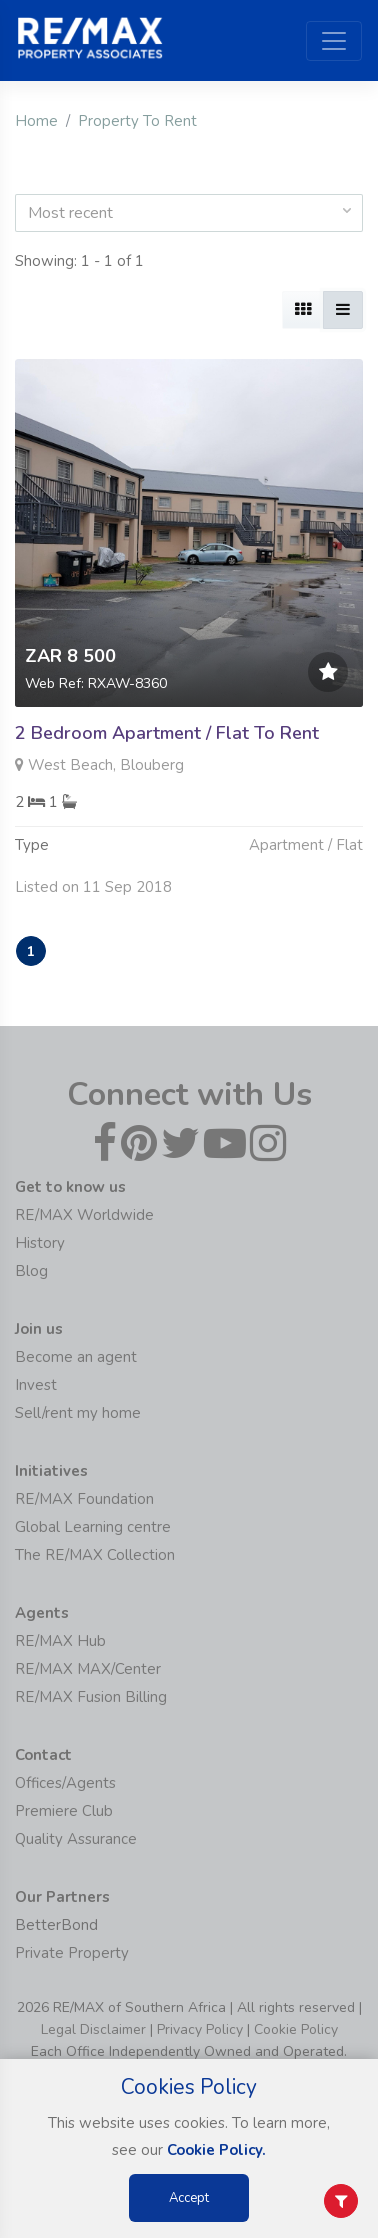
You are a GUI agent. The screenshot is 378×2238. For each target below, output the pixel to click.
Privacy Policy (200, 2029)
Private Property (72, 1953)
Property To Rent (137, 121)
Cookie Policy (296, 2029)
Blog (31, 1271)
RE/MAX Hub (60, 1641)
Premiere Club (64, 1811)
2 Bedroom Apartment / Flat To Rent (167, 733)
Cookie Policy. (216, 2150)
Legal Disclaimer (93, 2029)
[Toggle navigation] (334, 41)
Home (36, 121)
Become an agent (76, 1357)
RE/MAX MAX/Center (88, 1669)
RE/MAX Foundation (84, 1499)
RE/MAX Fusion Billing (91, 1697)
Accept (189, 2198)
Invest (36, 1385)
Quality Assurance (76, 1839)
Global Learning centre (93, 1527)
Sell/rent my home (78, 1413)
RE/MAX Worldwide (84, 1215)
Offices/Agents (65, 1783)
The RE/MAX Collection (95, 1555)
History (40, 1243)
